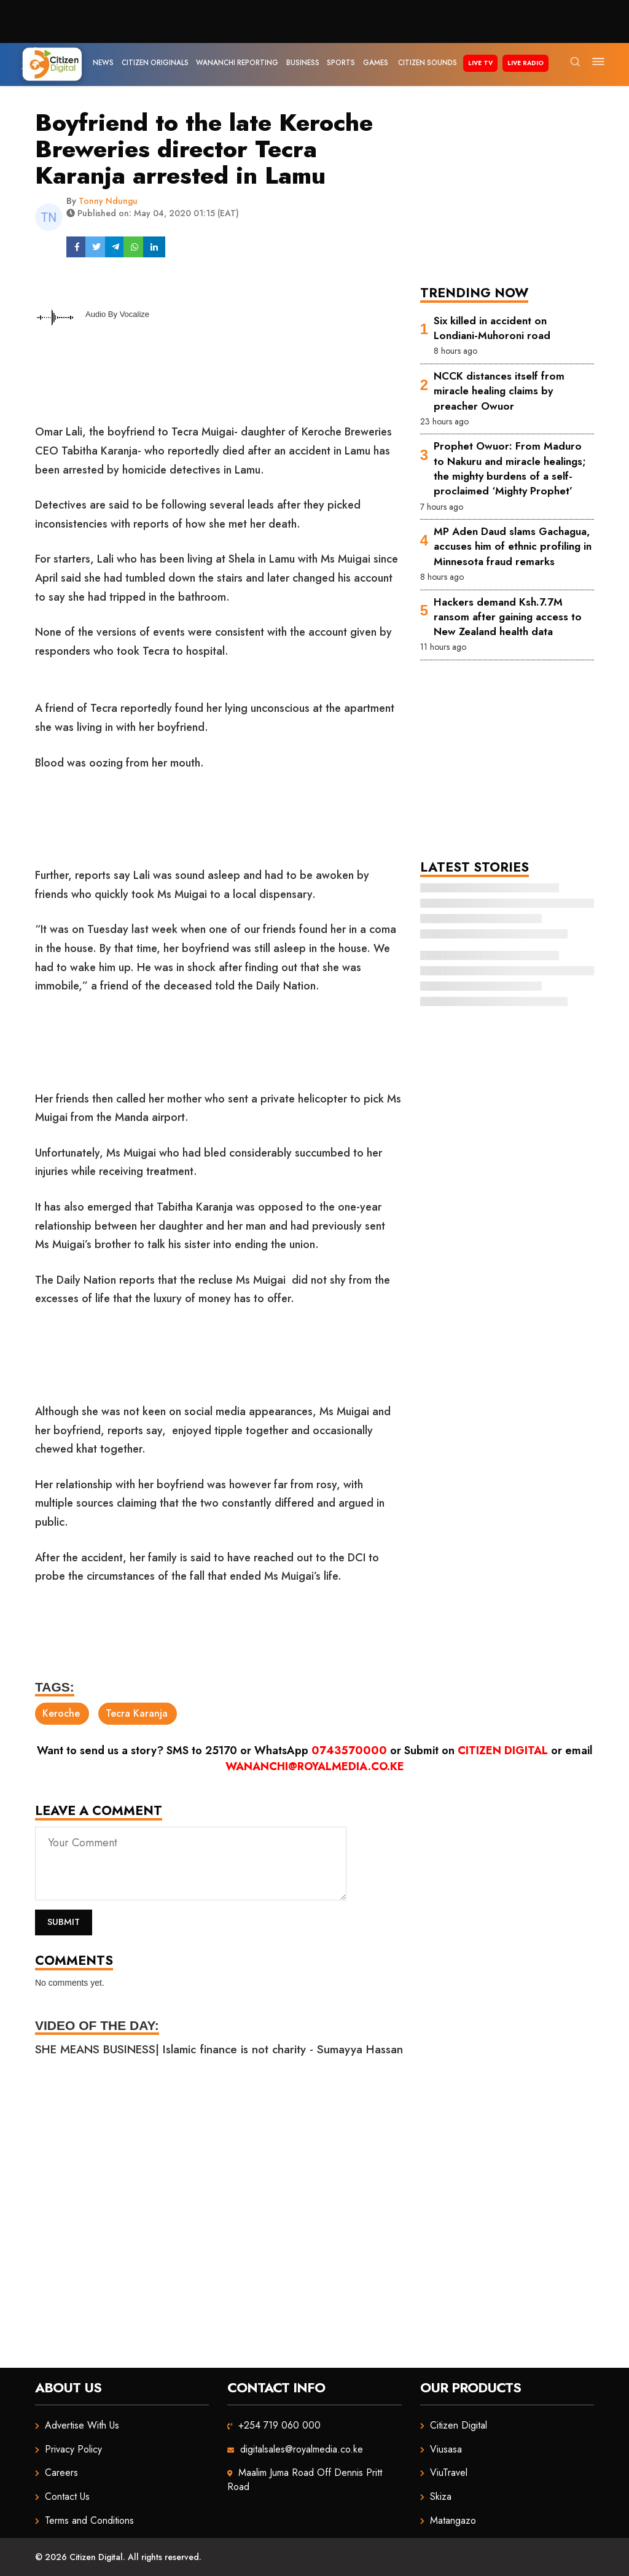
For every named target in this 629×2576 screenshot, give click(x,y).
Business (302, 63)
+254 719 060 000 (279, 2425)
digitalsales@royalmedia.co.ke (301, 2449)
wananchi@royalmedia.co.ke (314, 1766)
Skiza (440, 2496)
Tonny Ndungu (108, 201)
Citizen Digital (503, 1750)
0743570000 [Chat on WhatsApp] (349, 1750)
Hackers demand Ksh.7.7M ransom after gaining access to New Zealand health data (508, 617)
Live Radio (525, 63)
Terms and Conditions (89, 2520)
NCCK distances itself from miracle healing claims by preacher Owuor (499, 391)
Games (375, 63)
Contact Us (67, 2496)
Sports (341, 63)
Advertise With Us (82, 2425)
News (103, 63)
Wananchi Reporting (237, 63)
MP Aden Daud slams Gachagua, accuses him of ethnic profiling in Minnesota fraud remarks (513, 546)
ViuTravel (448, 2472)
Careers (61, 2472)
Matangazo (453, 2520)
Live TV (480, 63)
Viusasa (446, 2449)
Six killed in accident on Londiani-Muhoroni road (492, 328)
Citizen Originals (155, 63)
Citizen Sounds (427, 63)
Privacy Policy (73, 2449)
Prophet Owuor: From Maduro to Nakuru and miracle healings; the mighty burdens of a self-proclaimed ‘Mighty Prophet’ (510, 468)
